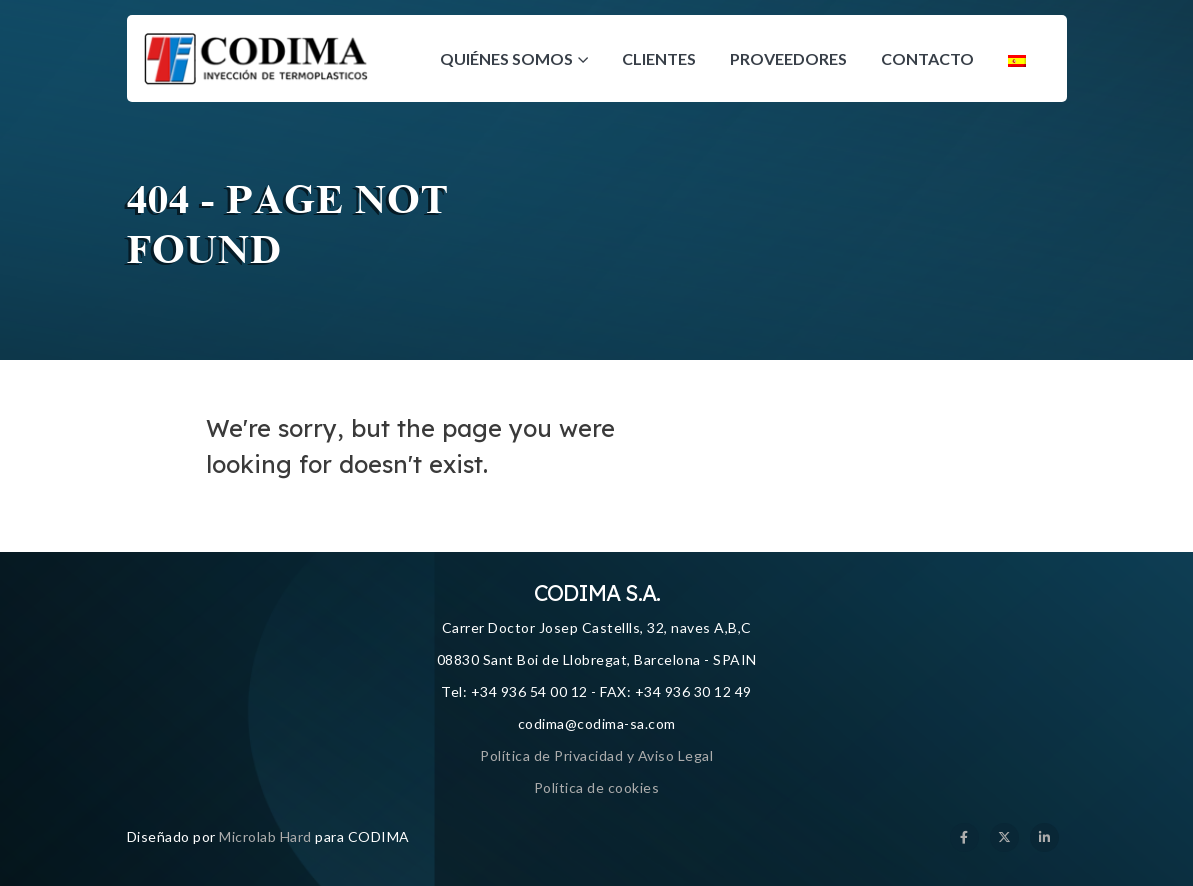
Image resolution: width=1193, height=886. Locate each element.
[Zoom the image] (256, 43)
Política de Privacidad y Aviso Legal (596, 755)
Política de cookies (597, 787)
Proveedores (788, 58)
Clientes (659, 58)
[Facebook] (964, 837)
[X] (1004, 837)
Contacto (927, 58)
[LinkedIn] (1044, 837)
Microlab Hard (265, 836)
